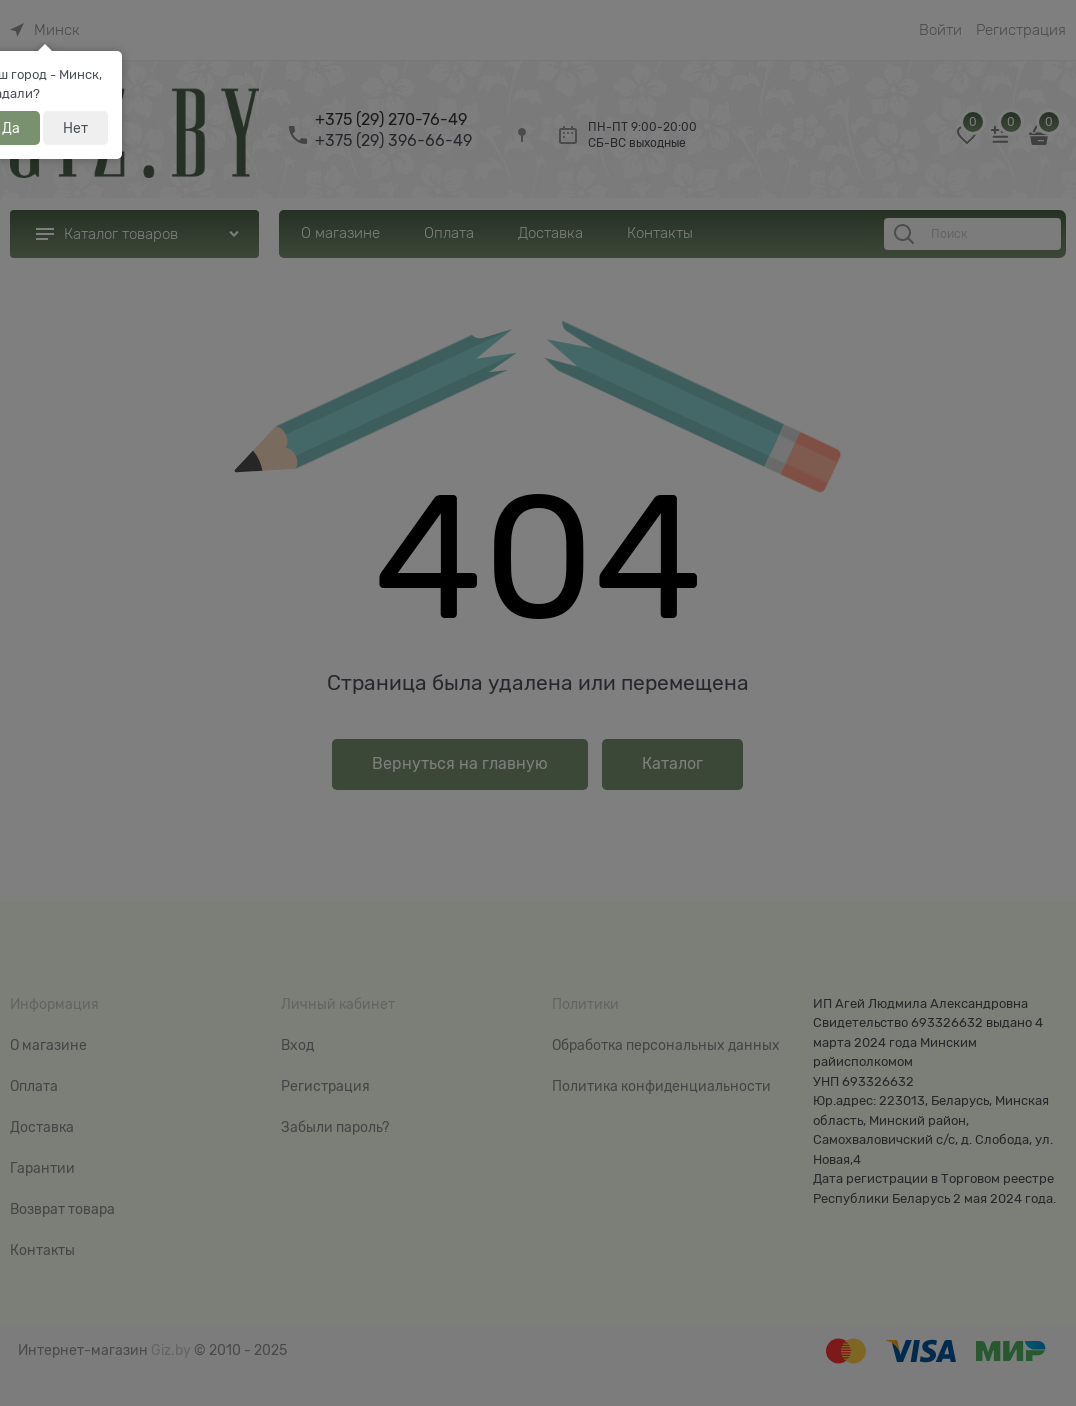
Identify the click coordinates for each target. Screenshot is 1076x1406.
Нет (75, 128)
